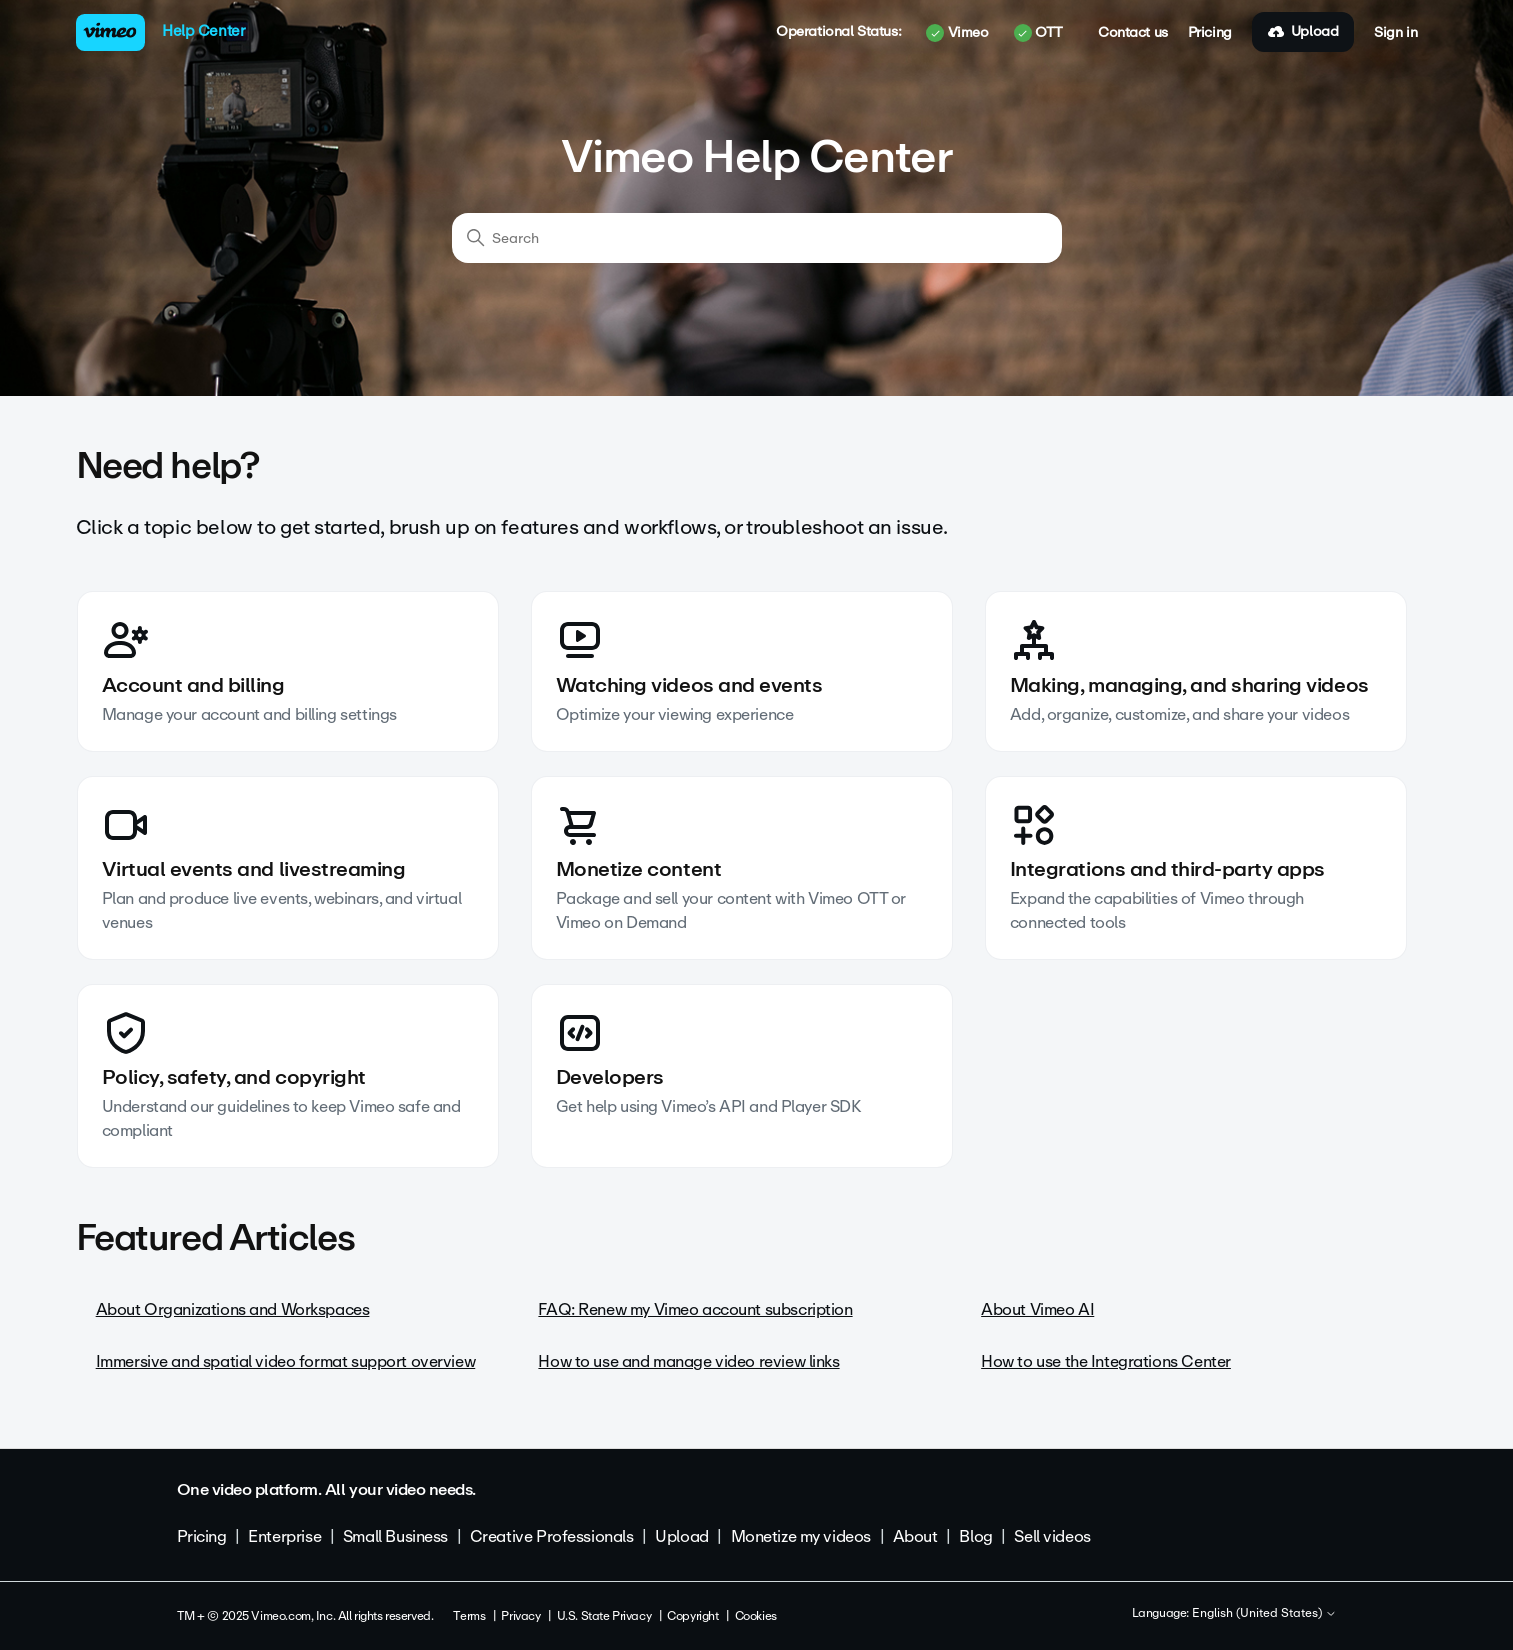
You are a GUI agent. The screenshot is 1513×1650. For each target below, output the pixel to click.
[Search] (757, 238)
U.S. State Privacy (604, 1616)
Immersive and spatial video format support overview (286, 1361)
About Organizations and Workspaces (233, 1309)
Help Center (203, 31)
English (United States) (1264, 1614)
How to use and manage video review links (688, 1361)
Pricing (1210, 33)
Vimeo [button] (957, 33)
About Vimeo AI (1037, 1309)
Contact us (1133, 33)
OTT (1038, 33)
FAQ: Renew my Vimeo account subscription (695, 1309)
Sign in (1395, 33)
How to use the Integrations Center (1106, 1361)
